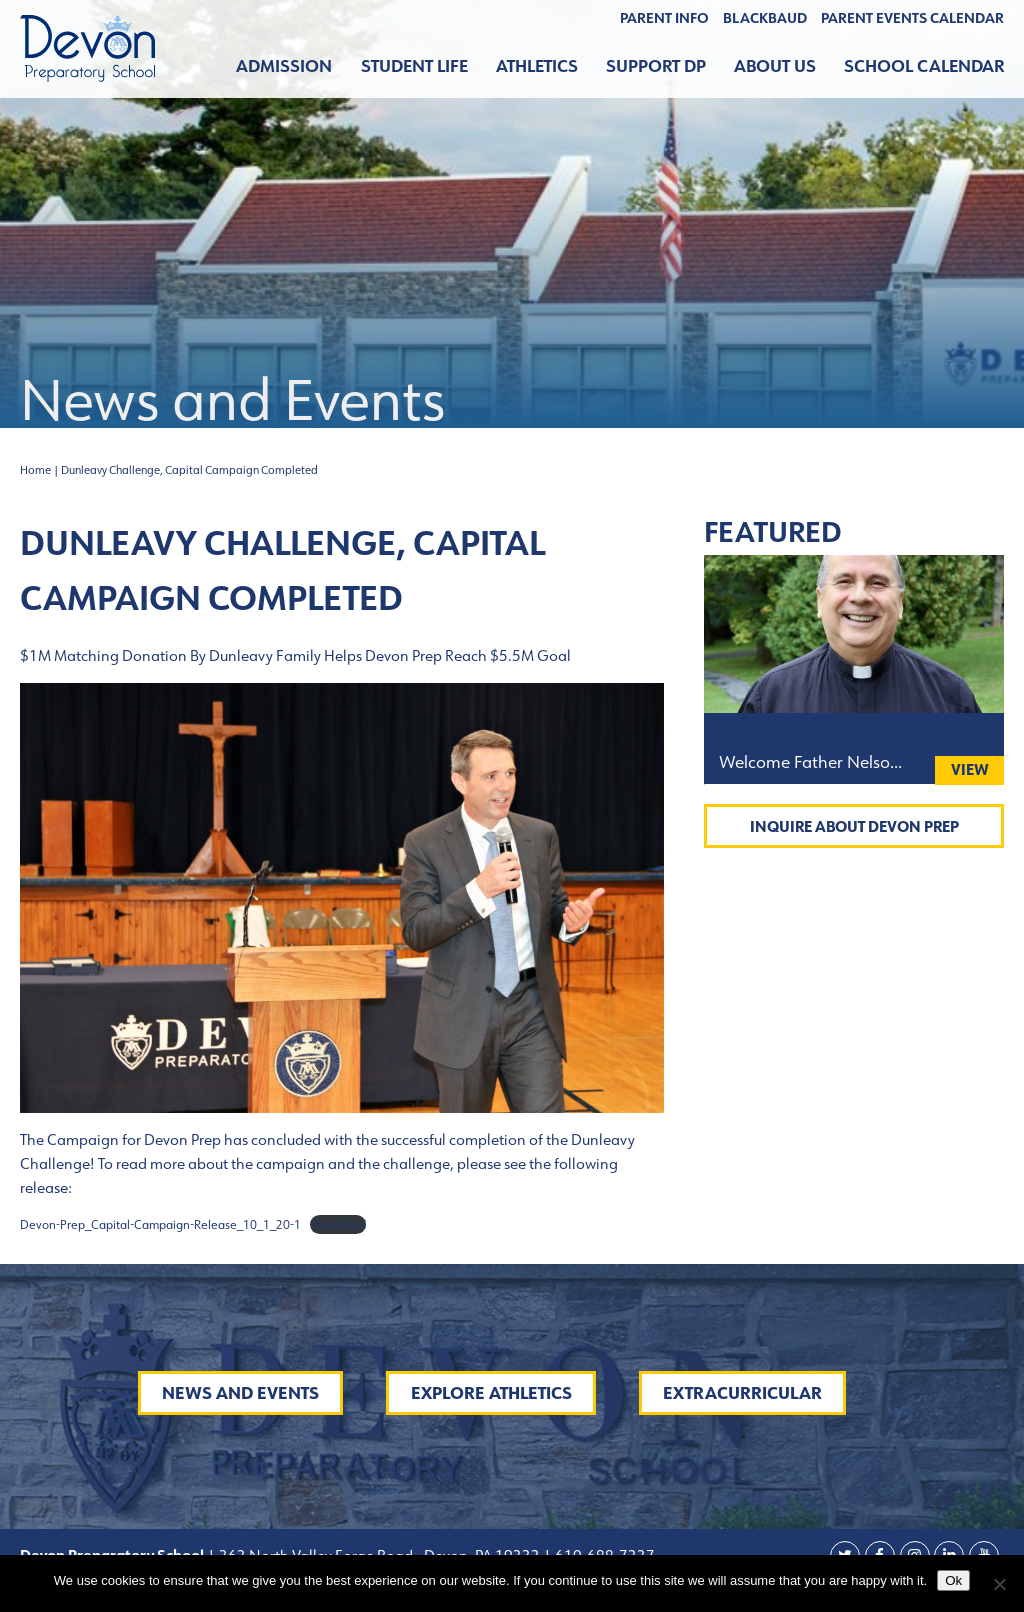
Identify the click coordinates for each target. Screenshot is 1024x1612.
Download (338, 1224)
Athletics (537, 66)
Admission (284, 66)
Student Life (414, 66)
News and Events (240, 1393)
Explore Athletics (491, 1393)
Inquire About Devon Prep (854, 826)
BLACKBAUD (765, 18)
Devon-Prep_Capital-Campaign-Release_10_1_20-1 (160, 1224)
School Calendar (924, 66)
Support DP (656, 66)
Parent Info (664, 18)
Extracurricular (742, 1393)
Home (35, 470)
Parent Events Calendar (912, 18)
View (970, 769)
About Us (775, 66)
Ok (953, 1580)
